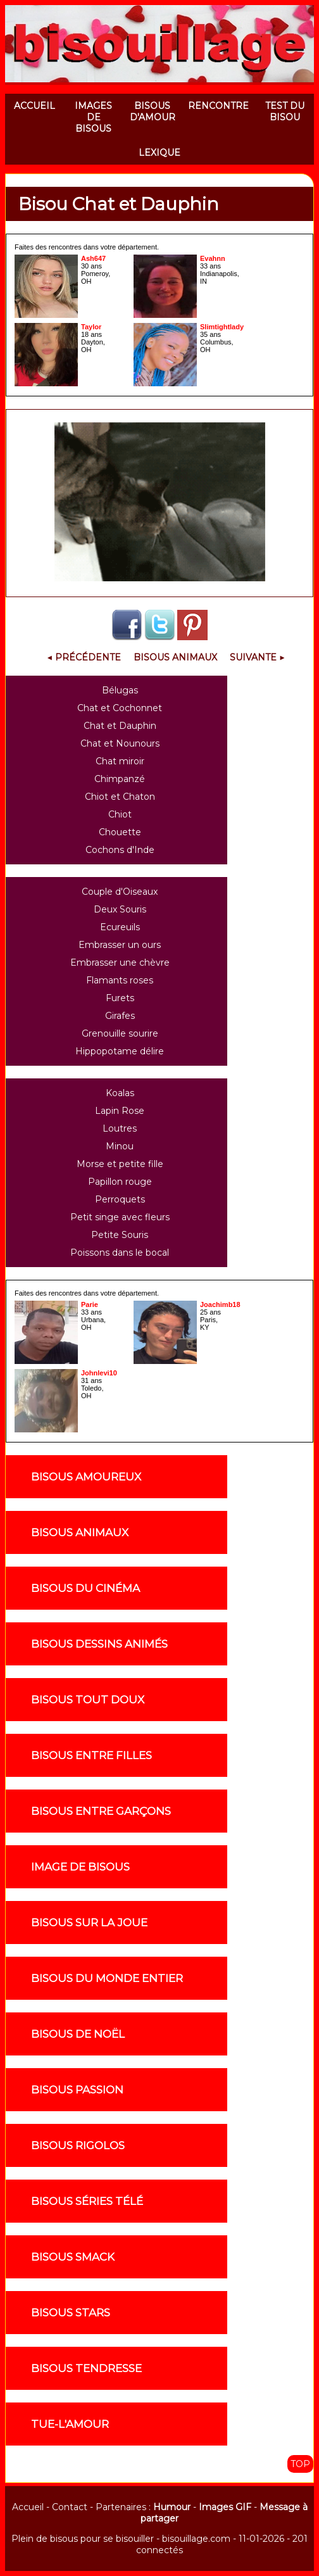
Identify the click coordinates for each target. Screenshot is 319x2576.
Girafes (120, 1015)
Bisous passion (77, 2089)
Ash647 (93, 258)
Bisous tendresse (86, 2368)
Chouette (120, 832)
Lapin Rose (119, 1110)
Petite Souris (119, 1235)
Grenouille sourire (120, 1033)
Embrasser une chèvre (120, 962)
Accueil (28, 2507)
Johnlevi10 (99, 1373)
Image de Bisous (80, 1866)
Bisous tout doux (87, 1699)
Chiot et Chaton (120, 796)
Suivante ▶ (257, 657)
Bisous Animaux (175, 657)
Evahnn (212, 258)
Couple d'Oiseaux (120, 891)
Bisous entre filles (91, 1755)
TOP (300, 2464)
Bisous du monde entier (107, 1978)
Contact (69, 2507)
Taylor (91, 327)
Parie (89, 1304)
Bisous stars (70, 2312)
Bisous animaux (79, 1532)
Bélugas (120, 690)
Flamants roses (119, 980)
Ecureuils (120, 927)
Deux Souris (120, 909)
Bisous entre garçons (101, 1811)
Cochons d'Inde (119, 850)
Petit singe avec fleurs (120, 1217)
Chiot (120, 814)
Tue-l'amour (70, 2424)
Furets (120, 998)
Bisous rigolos (78, 2145)
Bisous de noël (78, 2034)
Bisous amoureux (86, 1476)
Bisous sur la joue (89, 1922)
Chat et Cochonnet (119, 708)
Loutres (120, 1128)
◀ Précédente (84, 657)
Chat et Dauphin (120, 725)
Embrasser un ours (119, 944)
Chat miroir (120, 761)
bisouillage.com (196, 2538)
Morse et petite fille (120, 1164)
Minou (120, 1146)
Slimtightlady (222, 327)
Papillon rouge (120, 1181)
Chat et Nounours (120, 743)
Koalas (120, 1093)
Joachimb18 (220, 1304)
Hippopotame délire (119, 1051)
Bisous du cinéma (85, 1588)
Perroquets (120, 1199)
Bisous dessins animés (99, 1644)
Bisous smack (73, 2257)
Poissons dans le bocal (119, 1252)
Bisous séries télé (87, 2201)
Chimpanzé (119, 779)
